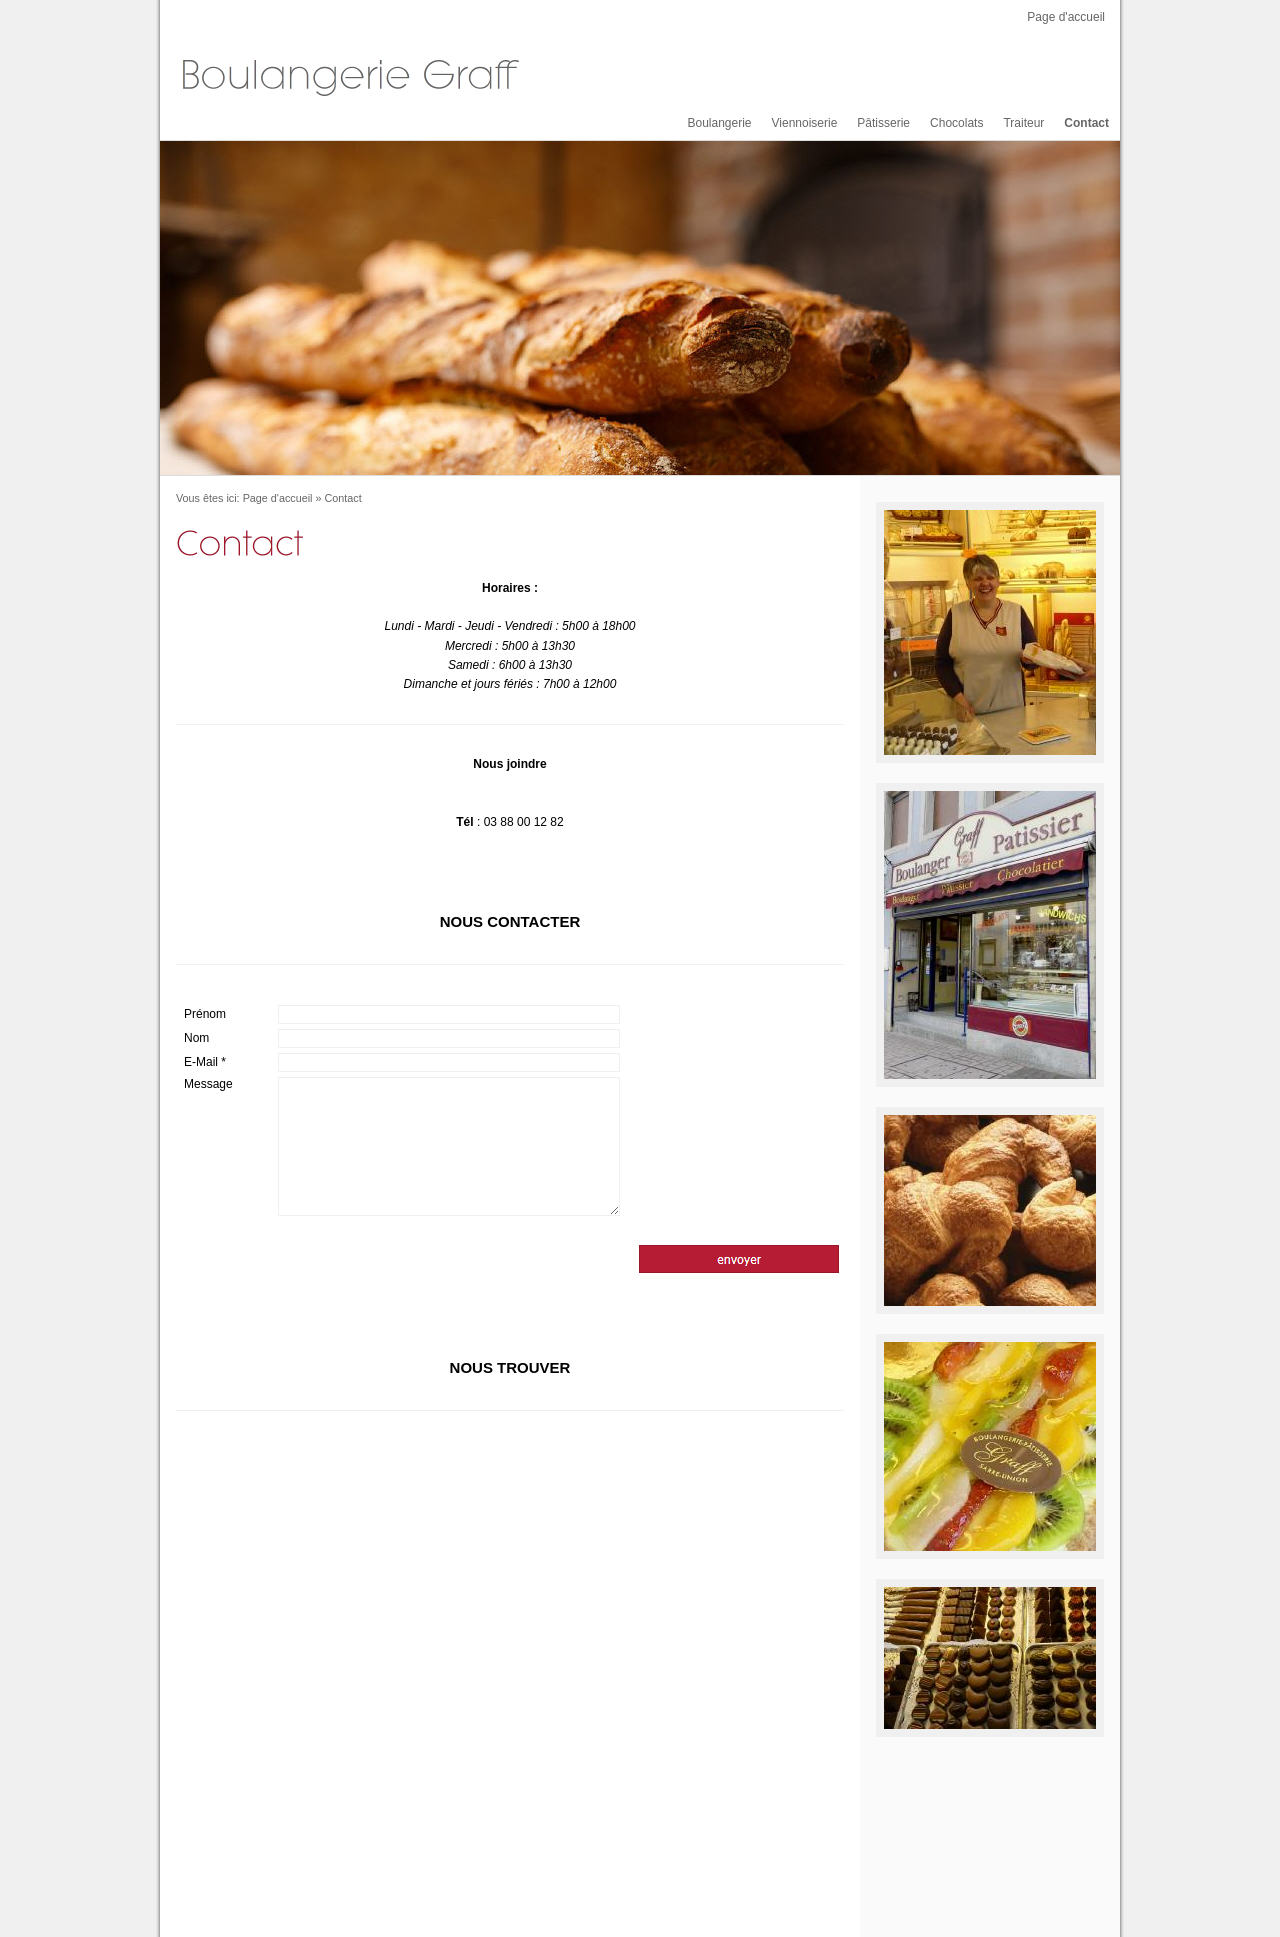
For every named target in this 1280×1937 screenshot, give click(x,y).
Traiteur (1023, 123)
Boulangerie (719, 123)
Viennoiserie (805, 123)
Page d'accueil (1066, 17)
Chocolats (956, 123)
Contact (1086, 123)
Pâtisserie (883, 123)
